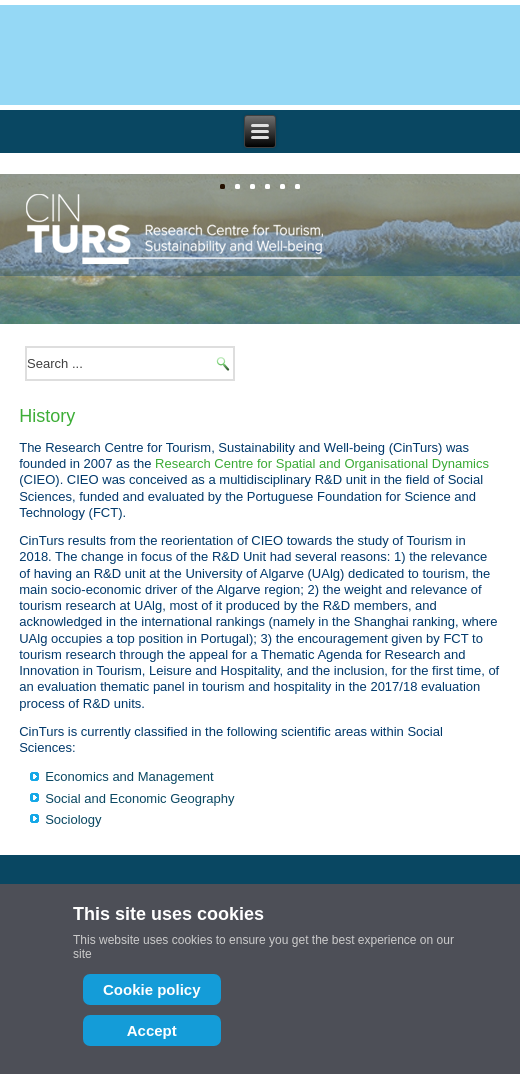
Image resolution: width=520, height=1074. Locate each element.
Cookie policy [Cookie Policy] (152, 989)
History (47, 416)
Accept (152, 1030)
